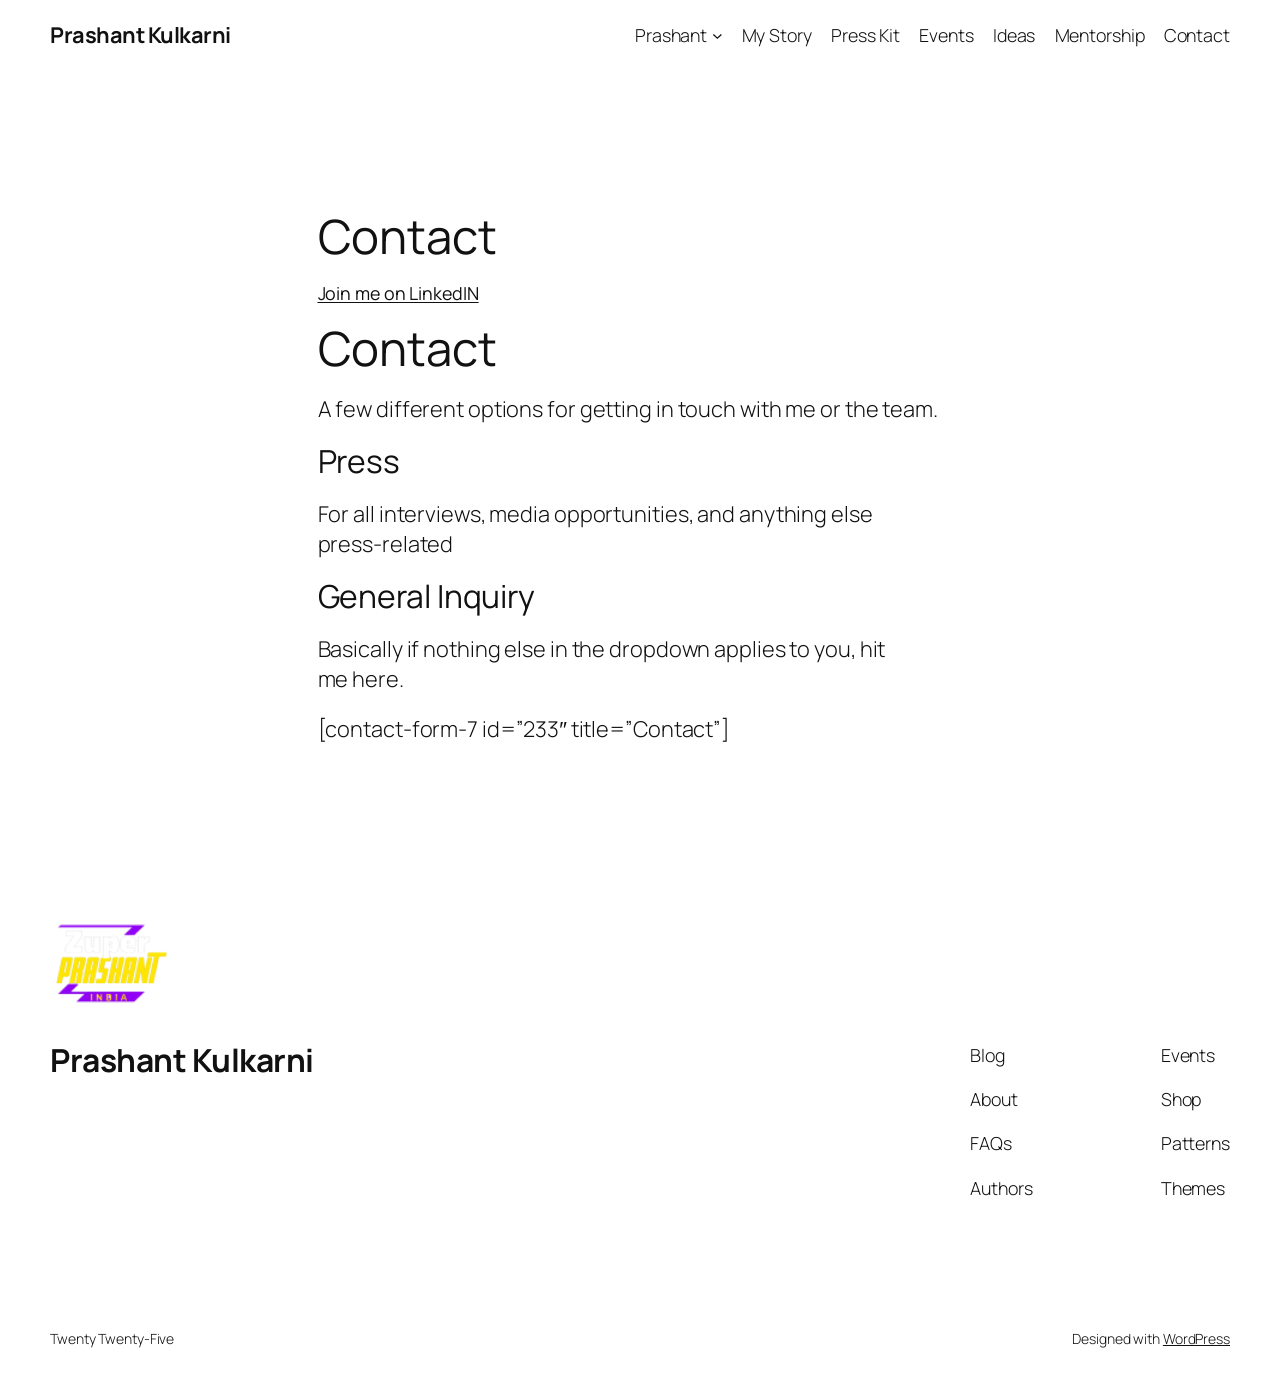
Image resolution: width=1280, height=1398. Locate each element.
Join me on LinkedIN (398, 293)
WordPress (1196, 1338)
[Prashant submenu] (717, 35)
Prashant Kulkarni (140, 35)
